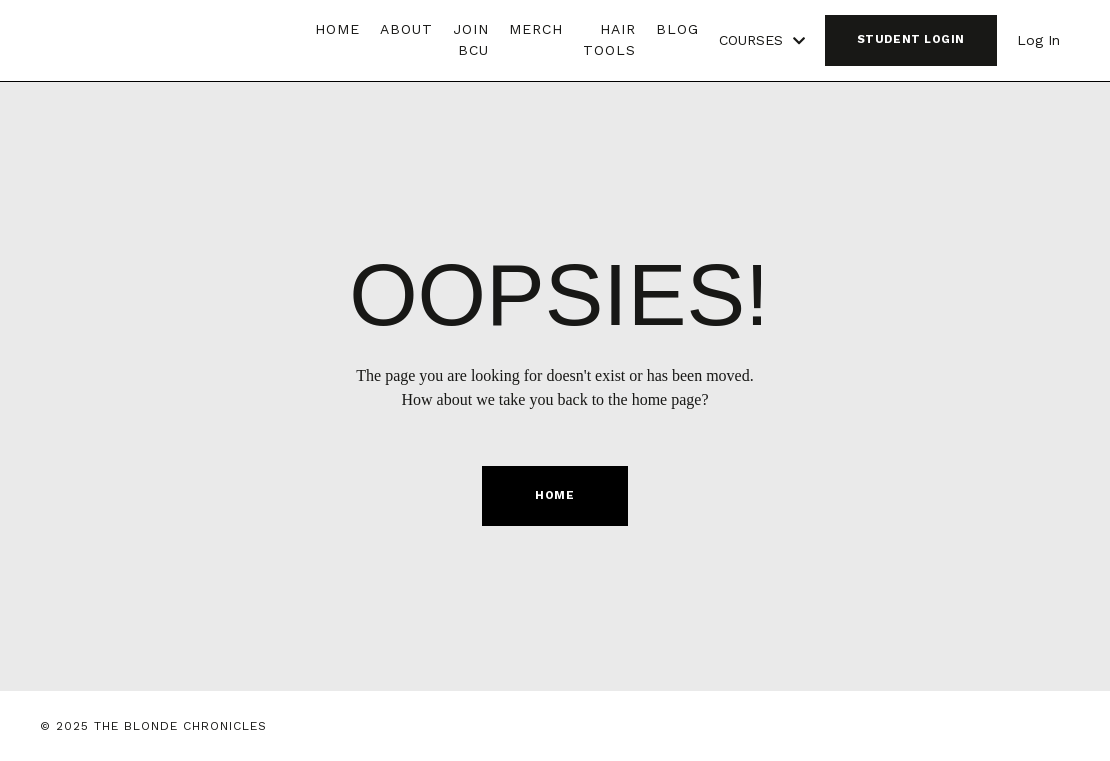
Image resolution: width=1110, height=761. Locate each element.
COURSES (762, 40)
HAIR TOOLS (609, 39)
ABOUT (406, 29)
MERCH (536, 29)
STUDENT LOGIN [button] (911, 39)
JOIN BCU (471, 39)
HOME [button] (554, 495)
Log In (1038, 40)
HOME (337, 29)
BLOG (677, 29)
